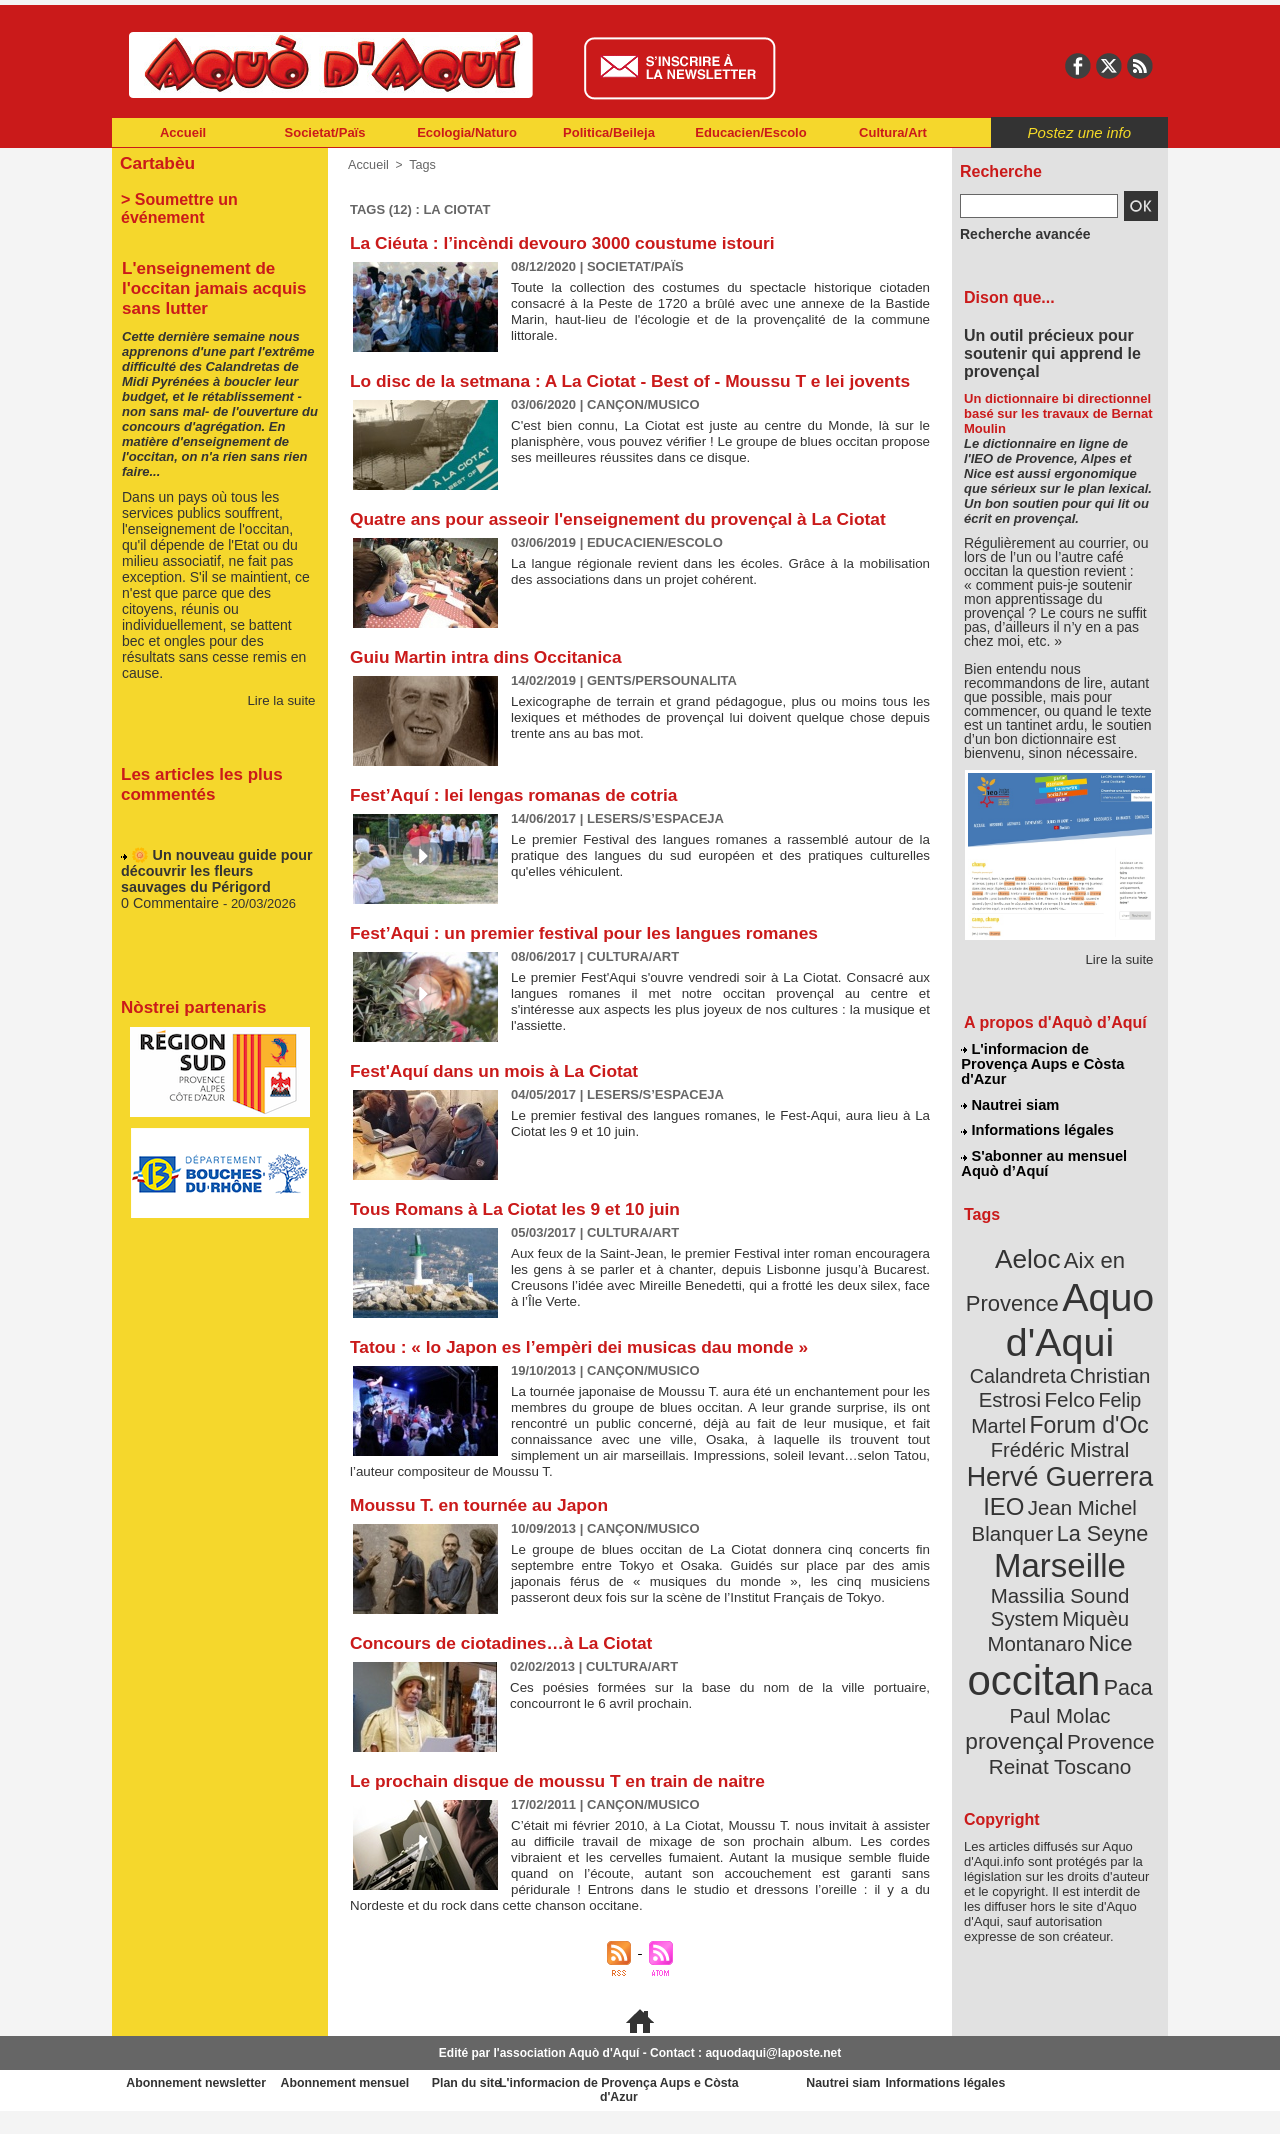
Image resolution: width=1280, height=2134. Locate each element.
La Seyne (1096, 1452)
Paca (1119, 1566)
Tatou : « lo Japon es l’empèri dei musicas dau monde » (588, 1368)
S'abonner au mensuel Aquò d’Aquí (1043, 1141)
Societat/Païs (325, 132)
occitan (1037, 1560)
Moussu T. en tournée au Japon (484, 1526)
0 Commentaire (167, 883)
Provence (1032, 1615)
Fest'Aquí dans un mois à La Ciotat (499, 1092)
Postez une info (1079, 132)
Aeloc (1032, 1232)
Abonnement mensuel (376, 2104)
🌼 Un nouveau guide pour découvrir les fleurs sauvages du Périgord (212, 853)
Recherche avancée (1016, 233)
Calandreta (1108, 1310)
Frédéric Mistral (1081, 1380)
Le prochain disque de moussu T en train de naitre (565, 1802)
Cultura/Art (893, 132)
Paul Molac (1016, 1594)
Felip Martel (1030, 1357)
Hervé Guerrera (1060, 1404)
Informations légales (1037, 1110)
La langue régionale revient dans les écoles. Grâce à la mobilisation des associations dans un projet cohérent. (720, 592)
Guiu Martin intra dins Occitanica (491, 678)
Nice (1104, 1528)
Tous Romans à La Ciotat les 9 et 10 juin (521, 1230)
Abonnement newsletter (200, 2104)
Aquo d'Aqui (1055, 1284)
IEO (1011, 1429)
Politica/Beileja (609, 132)
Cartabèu (154, 161)
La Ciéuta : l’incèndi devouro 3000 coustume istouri (570, 243)
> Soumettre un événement (210, 196)
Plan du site (552, 2104)
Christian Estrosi (1036, 1334)
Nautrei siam (1011, 1086)
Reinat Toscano (1076, 1625)
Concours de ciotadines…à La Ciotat (507, 1664)
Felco (1125, 1334)
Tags (419, 165)
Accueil (183, 132)
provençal (1105, 1593)
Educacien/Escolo (750, 132)
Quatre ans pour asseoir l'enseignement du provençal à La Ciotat (628, 540)
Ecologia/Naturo (467, 132)
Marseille (1026, 1480)
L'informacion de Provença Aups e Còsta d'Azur (1058, 1055)
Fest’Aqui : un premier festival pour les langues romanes (593, 954)
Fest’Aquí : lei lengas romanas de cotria (520, 816)
